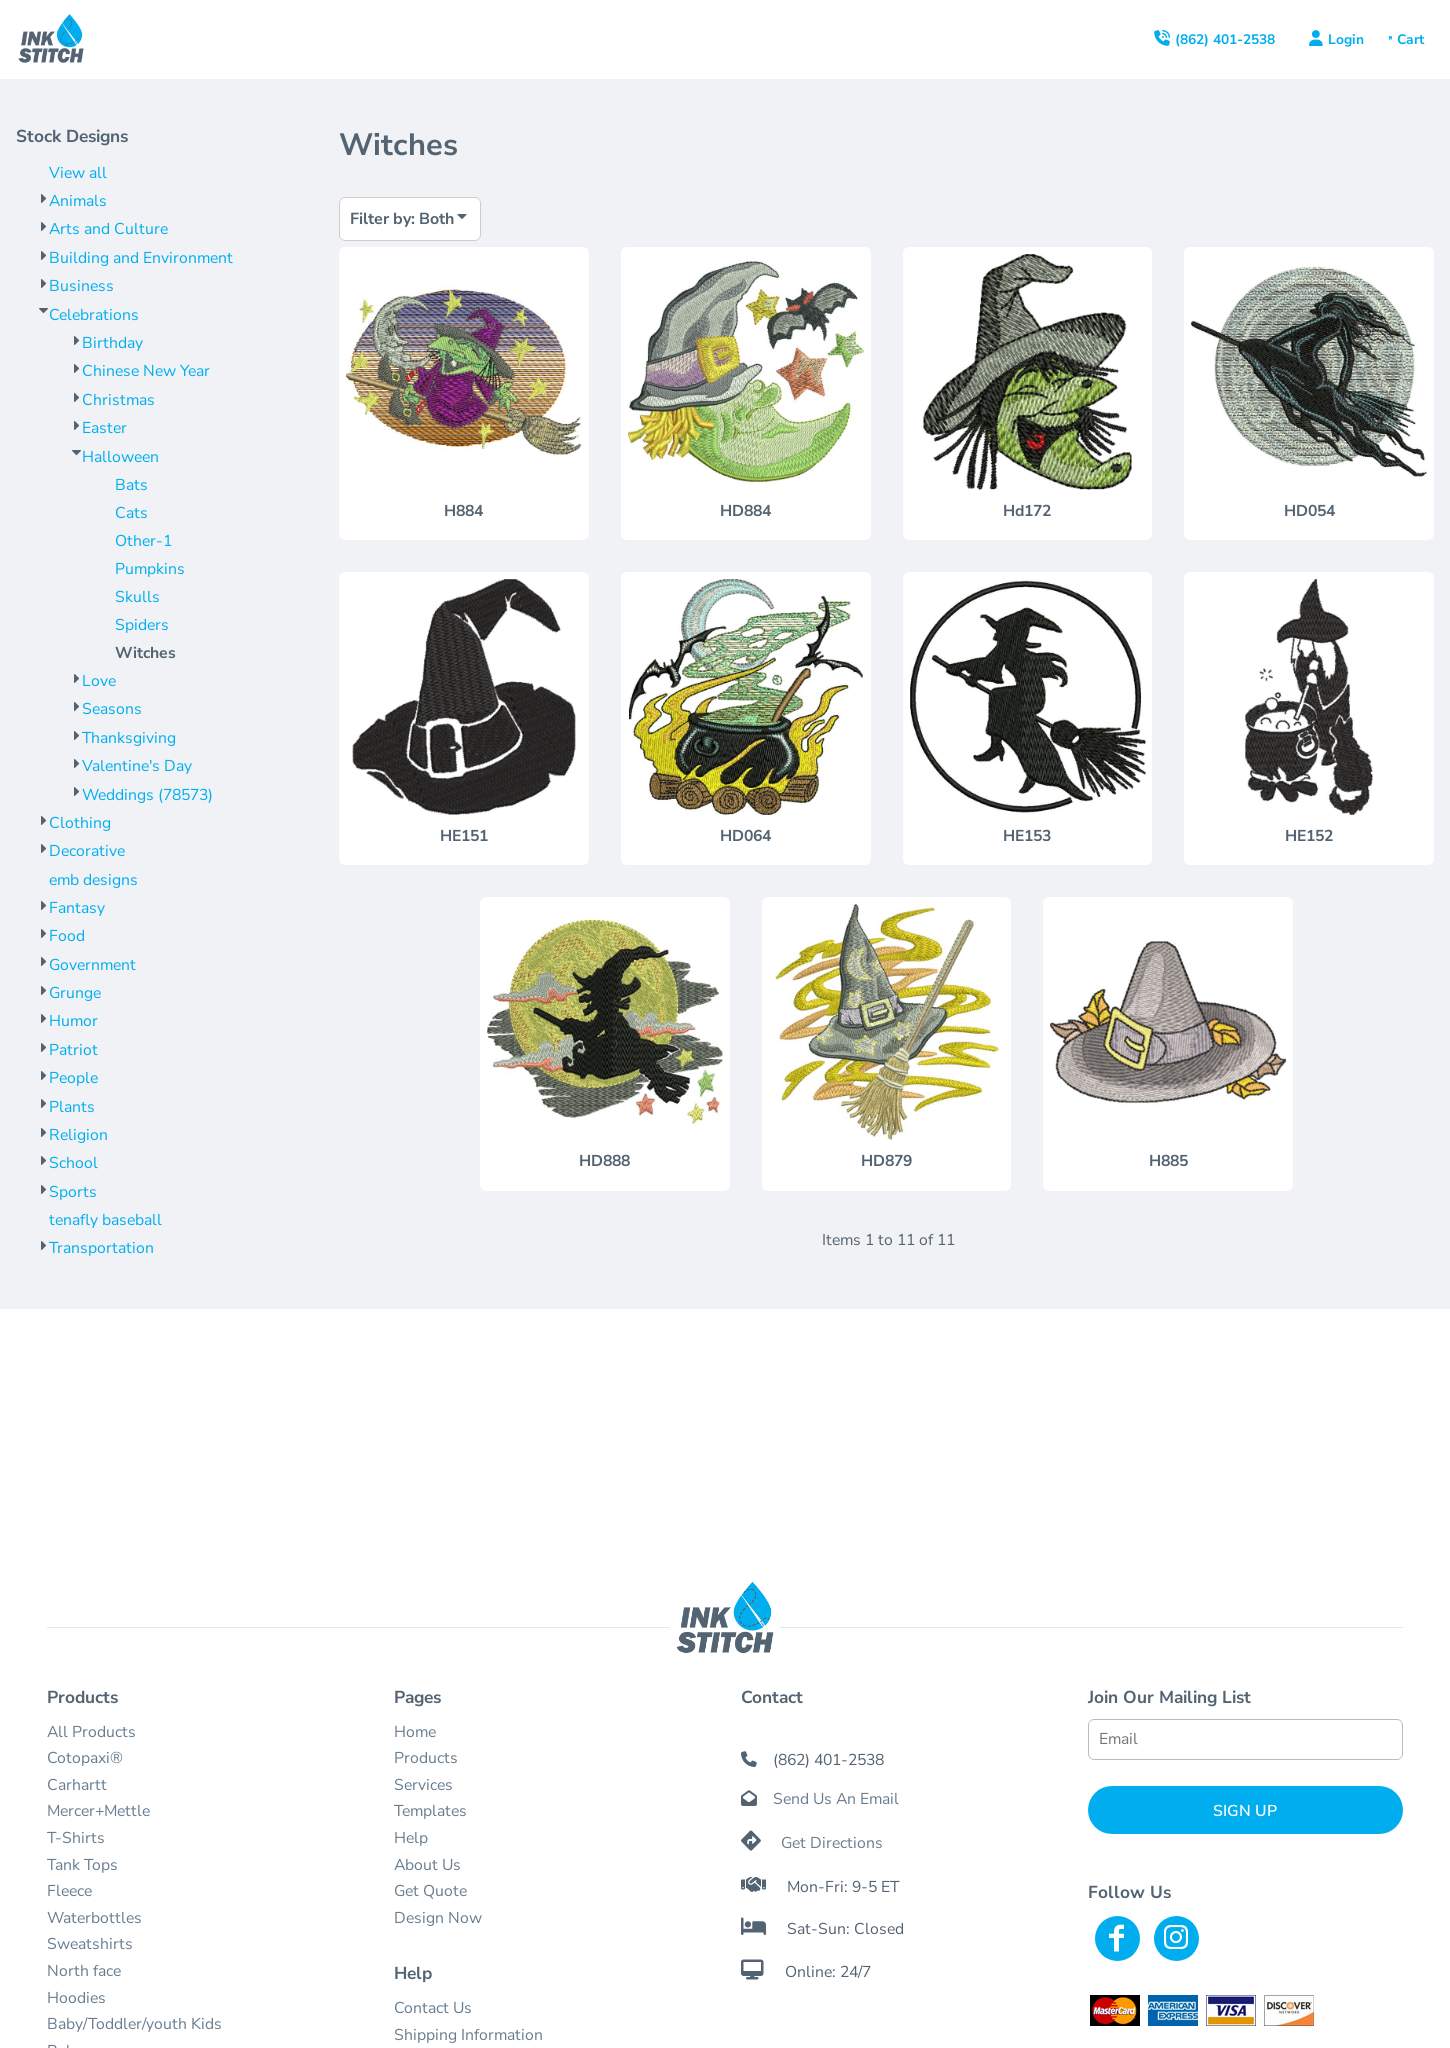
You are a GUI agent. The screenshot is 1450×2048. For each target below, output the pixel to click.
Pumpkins (150, 569)
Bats (131, 485)
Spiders (142, 625)
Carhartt (77, 1785)
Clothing (80, 823)
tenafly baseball (105, 1220)
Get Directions (832, 1843)
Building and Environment (141, 258)
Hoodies (76, 1998)
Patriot (73, 1050)
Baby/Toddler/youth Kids (134, 2024)
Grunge (75, 993)
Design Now (438, 1918)
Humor (73, 1021)
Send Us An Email (836, 1799)
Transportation (101, 1248)
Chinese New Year (146, 371)
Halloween (120, 457)
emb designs (93, 880)
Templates (430, 1811)
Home (415, 1732)
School (73, 1163)
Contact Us (433, 2008)
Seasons (112, 709)
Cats (131, 513)
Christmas (118, 400)
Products (426, 1758)
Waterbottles (94, 1918)
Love (99, 681)
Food (67, 936)
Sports (73, 1192)
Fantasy (77, 908)
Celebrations (94, 315)
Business (81, 286)
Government (92, 965)
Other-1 (143, 541)
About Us (427, 1865)
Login (1346, 39)
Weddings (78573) (147, 795)
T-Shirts (76, 1838)
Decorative (87, 851)
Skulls (137, 597)
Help (411, 1838)
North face (84, 1971)
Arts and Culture (108, 229)
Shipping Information (468, 2035)
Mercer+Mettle (98, 1811)
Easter (104, 428)
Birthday (112, 343)
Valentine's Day (137, 766)
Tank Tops (82, 1865)
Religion (78, 1135)
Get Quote (430, 1891)
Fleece (69, 1891)
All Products (91, 1732)
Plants (72, 1107)
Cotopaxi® (85, 1758)
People (73, 1078)
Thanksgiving (129, 738)
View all (78, 173)
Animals (78, 201)
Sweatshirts (90, 1944)
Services (423, 1785)
